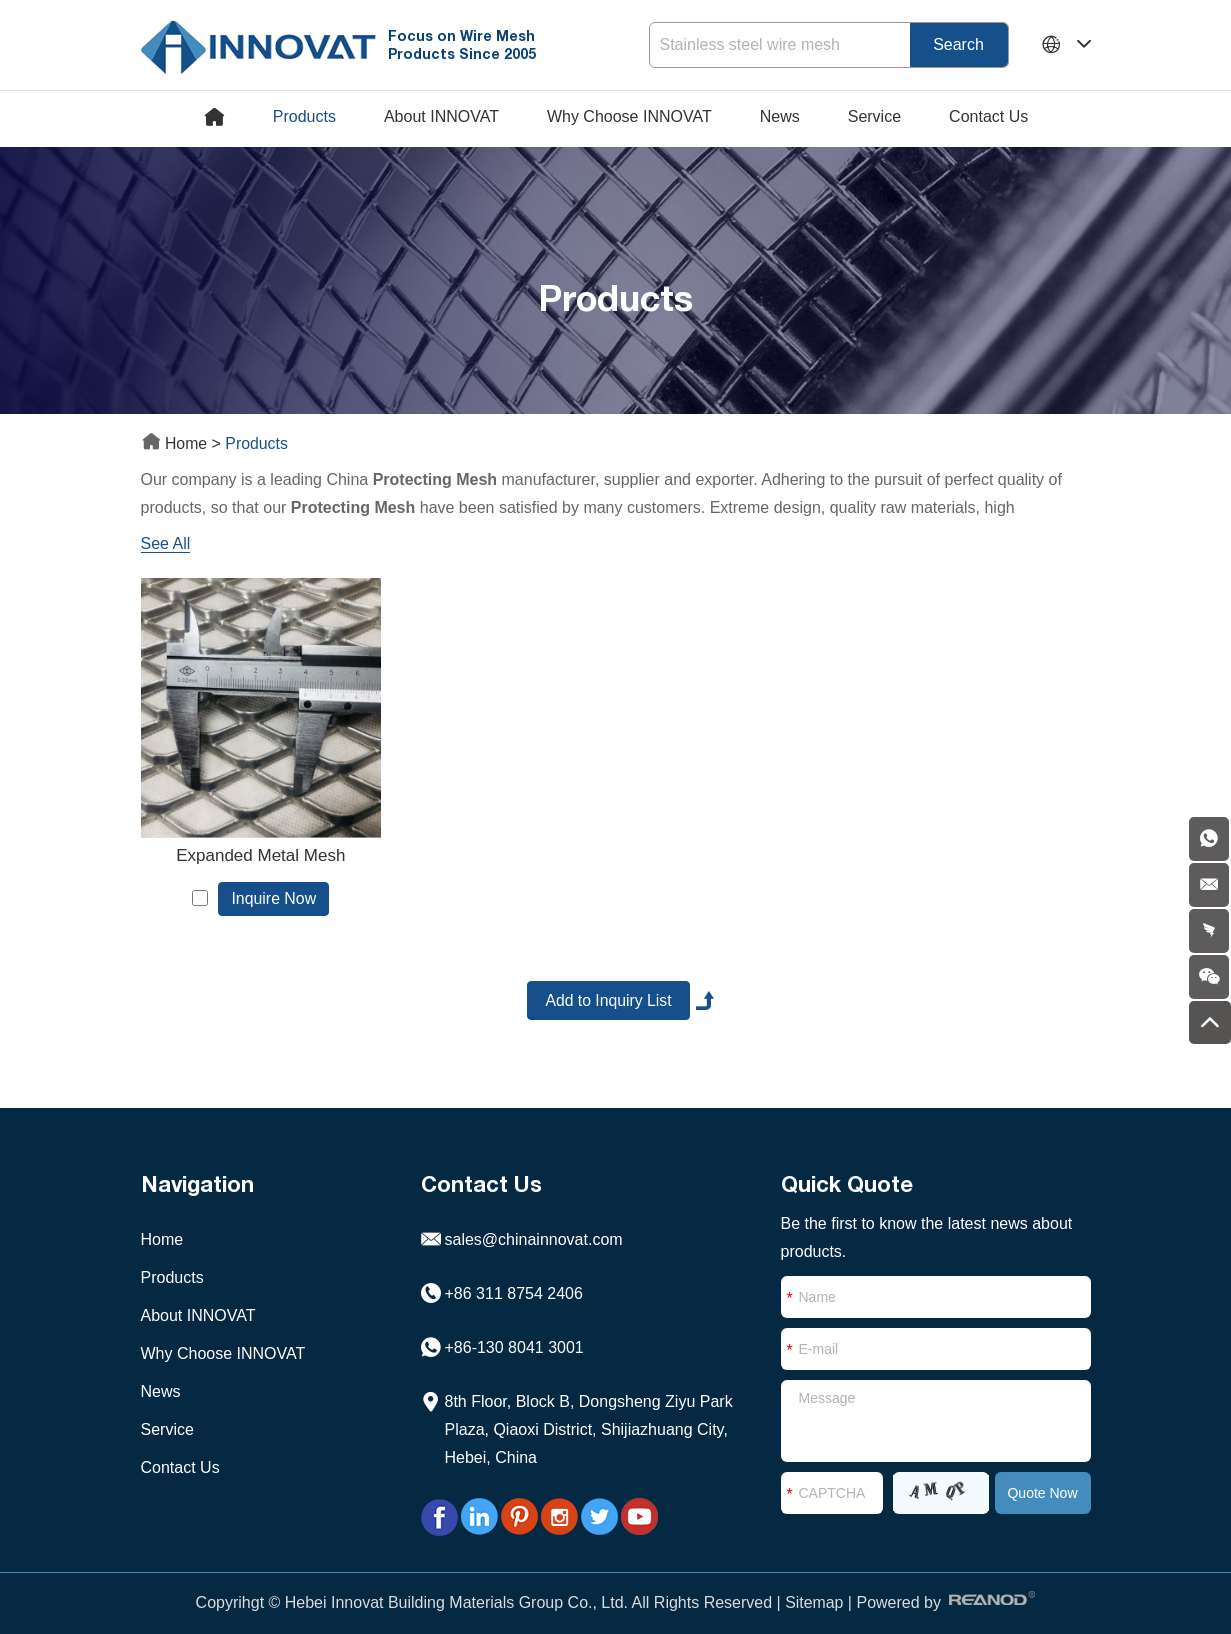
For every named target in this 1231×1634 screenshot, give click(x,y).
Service (874, 116)
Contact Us (988, 116)
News (780, 116)
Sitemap (814, 1591)
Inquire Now (267, 885)
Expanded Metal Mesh (254, 842)
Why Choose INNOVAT (629, 116)
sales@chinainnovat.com (534, 1228)
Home (177, 443)
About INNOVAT (441, 116)
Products (304, 116)
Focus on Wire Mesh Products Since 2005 (465, 44)
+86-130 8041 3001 (514, 1336)
